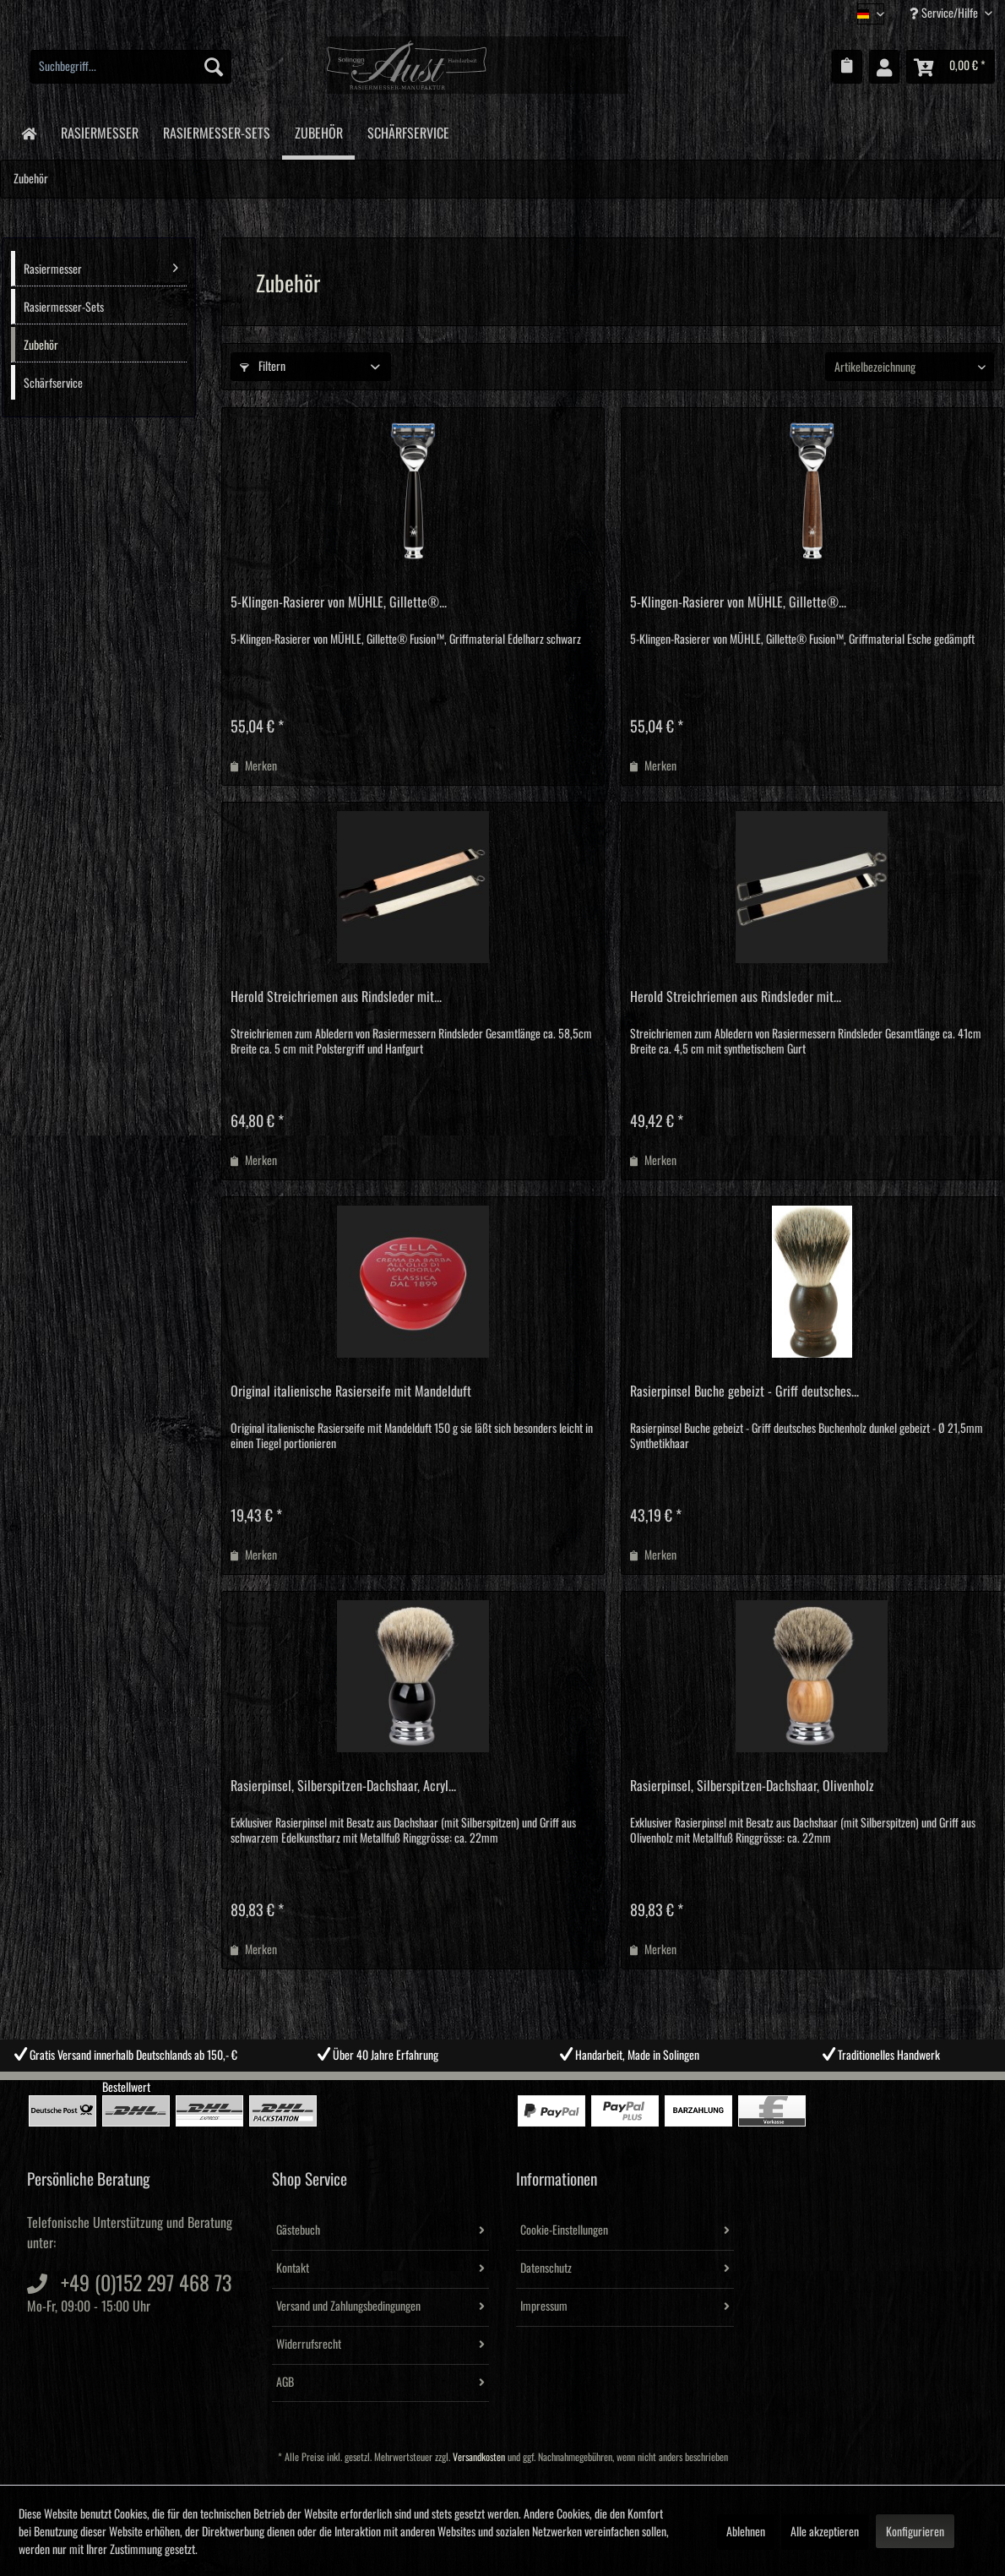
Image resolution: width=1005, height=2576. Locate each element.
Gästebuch (298, 2230)
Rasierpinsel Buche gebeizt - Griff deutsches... (744, 1391)
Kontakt (292, 2268)
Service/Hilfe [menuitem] (945, 13)
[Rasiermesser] (99, 130)
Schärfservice (53, 383)
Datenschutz (546, 2268)
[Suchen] (213, 67)
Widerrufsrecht (308, 2344)
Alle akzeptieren (824, 2532)
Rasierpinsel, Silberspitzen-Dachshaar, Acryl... (343, 1786)
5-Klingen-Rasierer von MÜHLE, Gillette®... (339, 602)
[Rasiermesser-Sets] (216, 130)
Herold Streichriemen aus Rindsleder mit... (336, 997)
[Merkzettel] (847, 67)
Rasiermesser (101, 267)
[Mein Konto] (884, 67)
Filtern (262, 367)
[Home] (28, 132)
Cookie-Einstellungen (564, 2230)
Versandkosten (479, 2457)
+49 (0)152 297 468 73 (146, 2284)
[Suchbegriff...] (130, 67)
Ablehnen (745, 2532)
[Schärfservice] (408, 130)
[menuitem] (130, 67)
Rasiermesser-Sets (64, 307)
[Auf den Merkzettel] (254, 766)
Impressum (544, 2306)
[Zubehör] (318, 133)
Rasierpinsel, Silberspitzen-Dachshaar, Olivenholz (752, 1786)
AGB (285, 2382)
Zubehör (41, 345)
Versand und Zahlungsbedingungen (348, 2306)
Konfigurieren (915, 2532)
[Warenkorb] (950, 67)
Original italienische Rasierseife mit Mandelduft (351, 1391)
